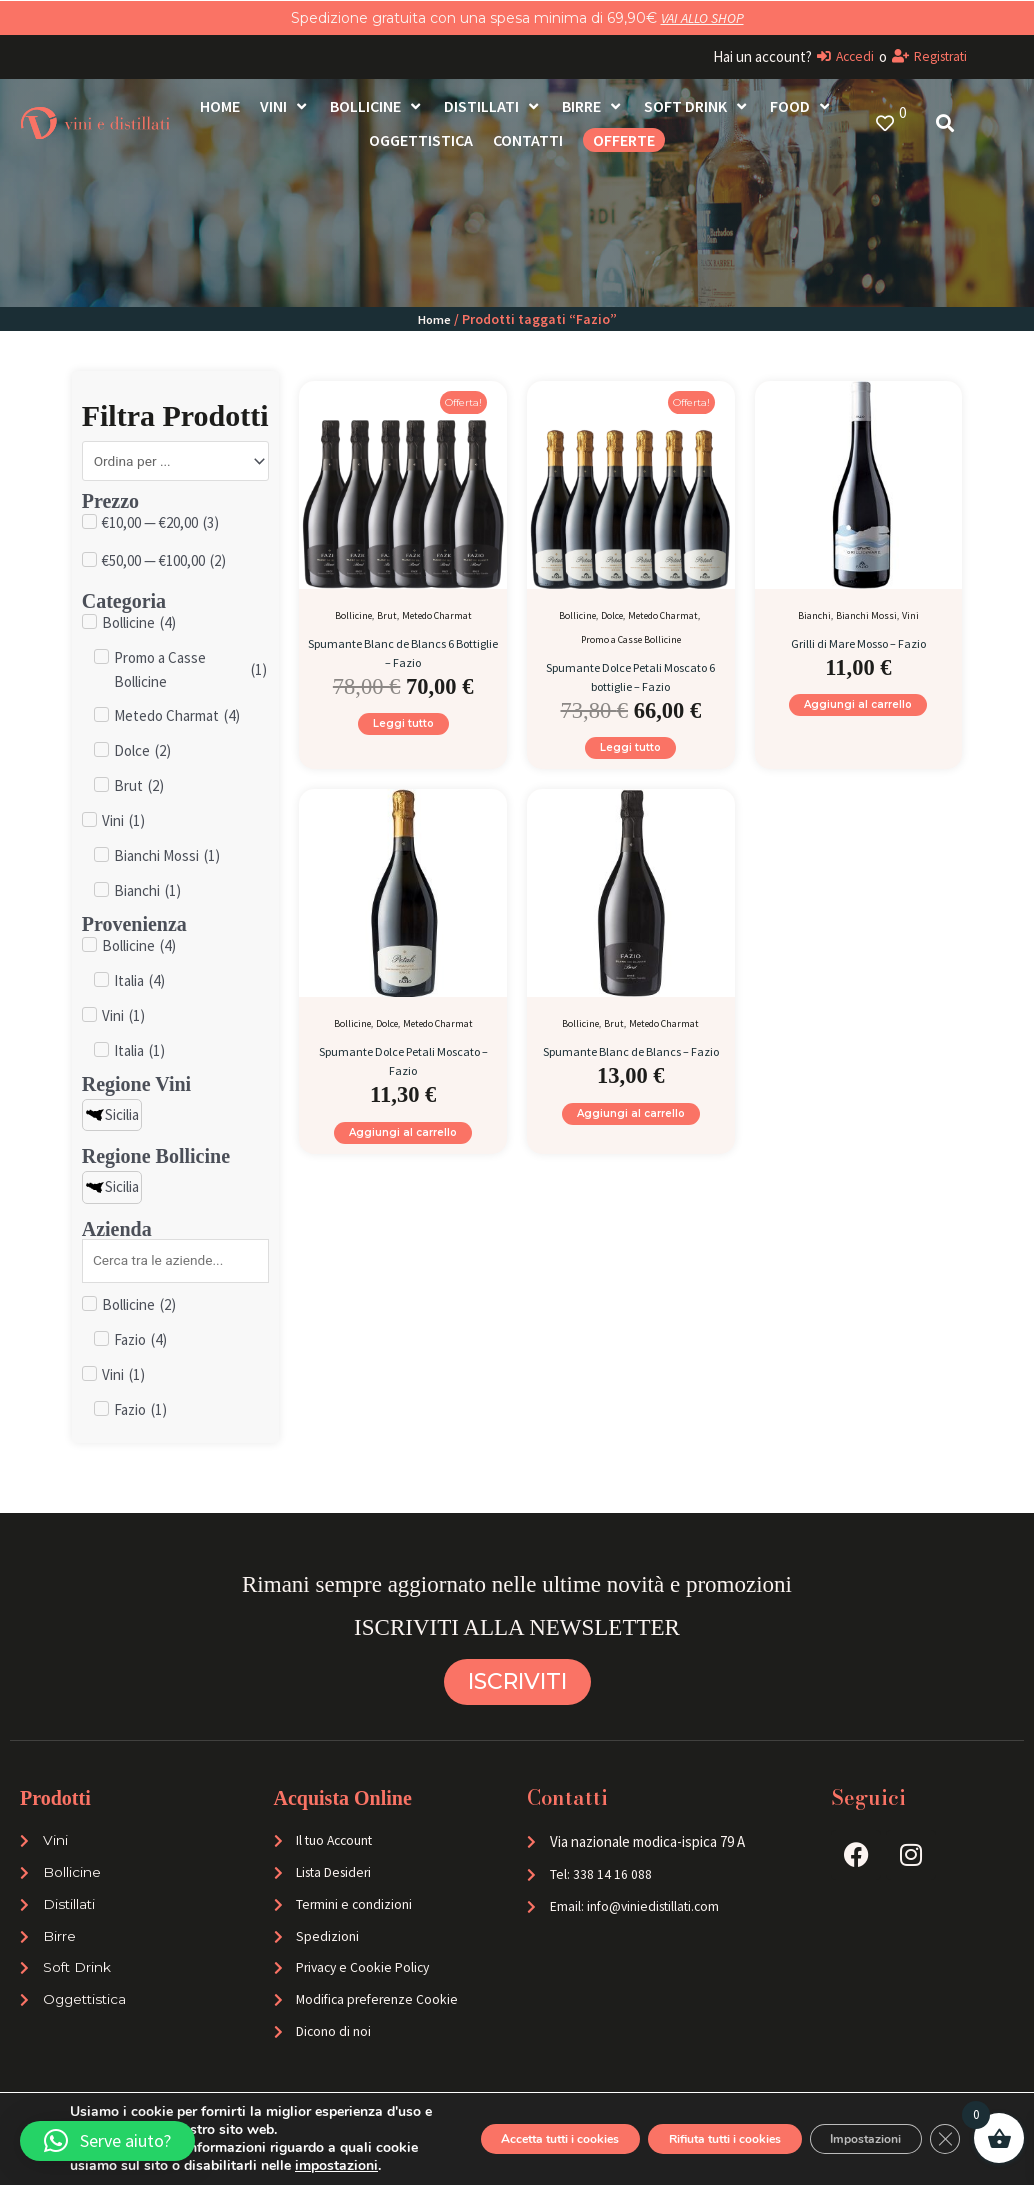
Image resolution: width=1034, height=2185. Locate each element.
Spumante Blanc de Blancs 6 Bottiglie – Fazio (403, 651)
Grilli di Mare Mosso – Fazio (858, 642)
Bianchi (814, 615)
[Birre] (593, 106)
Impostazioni (844, 2120)
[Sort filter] (176, 463)
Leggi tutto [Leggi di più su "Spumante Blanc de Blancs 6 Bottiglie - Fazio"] (403, 730)
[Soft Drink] (697, 106)
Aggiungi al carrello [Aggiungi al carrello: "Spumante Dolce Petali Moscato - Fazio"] (403, 1149)
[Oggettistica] (421, 140)
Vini (910, 615)
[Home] (220, 106)
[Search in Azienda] (176, 1267)
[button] (107, 2141)
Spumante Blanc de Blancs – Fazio (631, 1070)
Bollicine (353, 615)
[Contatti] (528, 140)
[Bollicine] (377, 106)
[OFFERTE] (624, 140)
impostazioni (222, 2166)
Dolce (612, 615)
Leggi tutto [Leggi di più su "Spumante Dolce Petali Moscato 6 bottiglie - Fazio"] (630, 754)
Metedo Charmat (437, 615)
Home (434, 319)
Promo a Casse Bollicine (631, 639)
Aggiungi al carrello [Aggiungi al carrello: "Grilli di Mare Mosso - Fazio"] (858, 710)
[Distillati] (493, 106)
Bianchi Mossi (866, 615)
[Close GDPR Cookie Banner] (942, 2121)
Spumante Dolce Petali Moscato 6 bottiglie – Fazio (630, 675)
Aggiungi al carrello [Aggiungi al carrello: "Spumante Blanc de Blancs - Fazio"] (631, 1149)
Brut (387, 615)
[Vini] (285, 106)
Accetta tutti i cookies (460, 2120)
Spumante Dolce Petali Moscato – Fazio (403, 1070)
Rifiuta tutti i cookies (667, 2120)
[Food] (801, 106)
